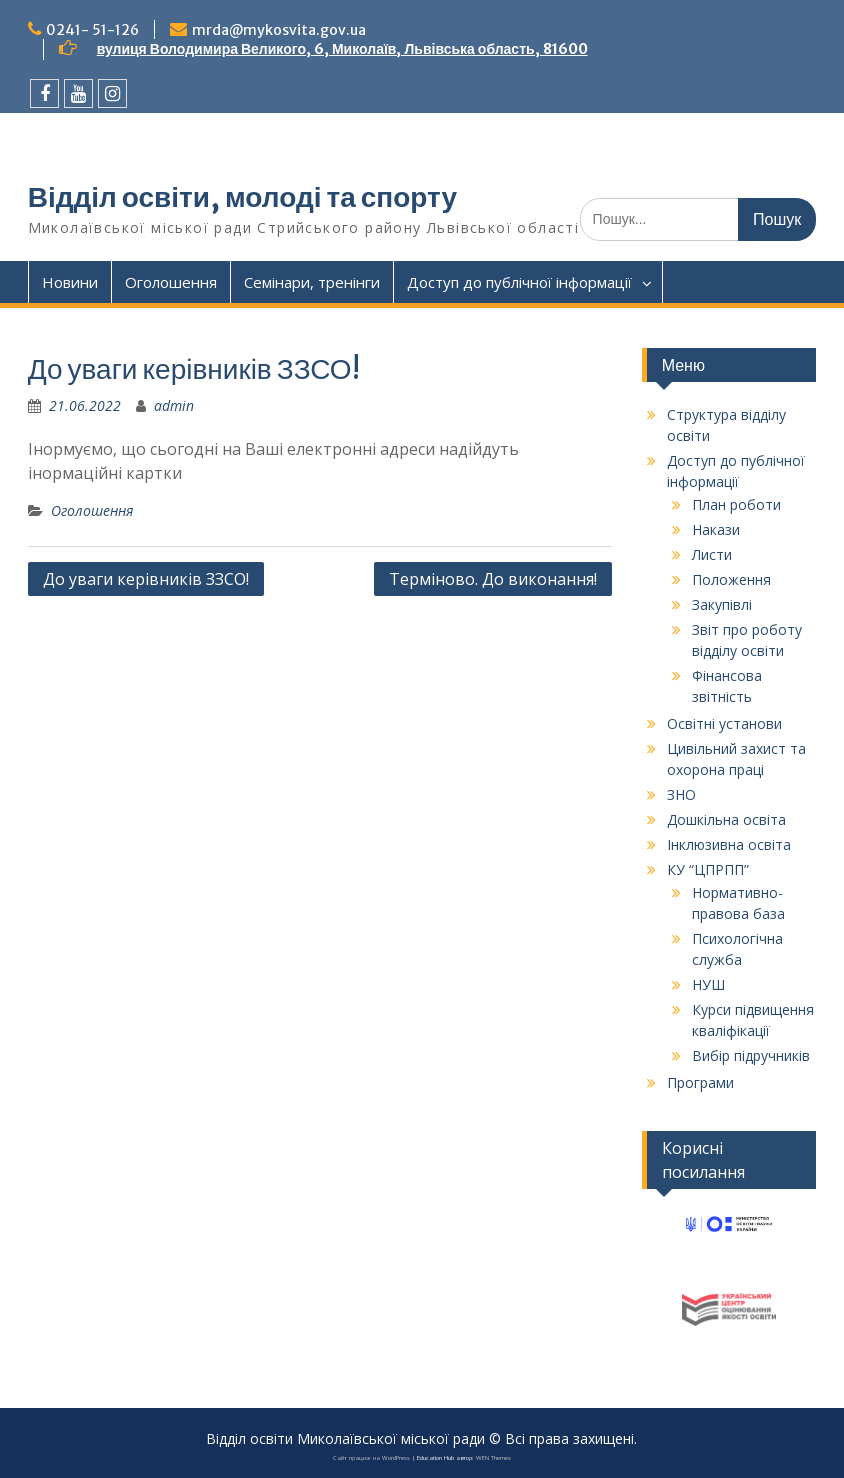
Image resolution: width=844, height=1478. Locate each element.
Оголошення (171, 282)
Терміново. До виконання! (493, 579)
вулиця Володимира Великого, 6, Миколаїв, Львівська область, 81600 (342, 49)
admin (174, 405)
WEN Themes (493, 1458)
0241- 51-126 (92, 30)
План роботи (736, 504)
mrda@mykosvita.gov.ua (279, 30)
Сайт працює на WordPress (371, 1458)
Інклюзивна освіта (729, 844)
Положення (731, 579)
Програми (700, 1082)
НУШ (708, 984)
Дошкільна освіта (726, 819)
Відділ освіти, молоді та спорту (242, 197)
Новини (70, 282)
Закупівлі (722, 604)
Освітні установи (724, 723)
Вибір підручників (751, 1055)
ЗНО (681, 794)
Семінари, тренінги (312, 282)
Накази (716, 529)
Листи (712, 554)
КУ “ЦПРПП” (708, 869)
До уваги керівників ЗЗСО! (146, 579)
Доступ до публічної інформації (519, 282)
